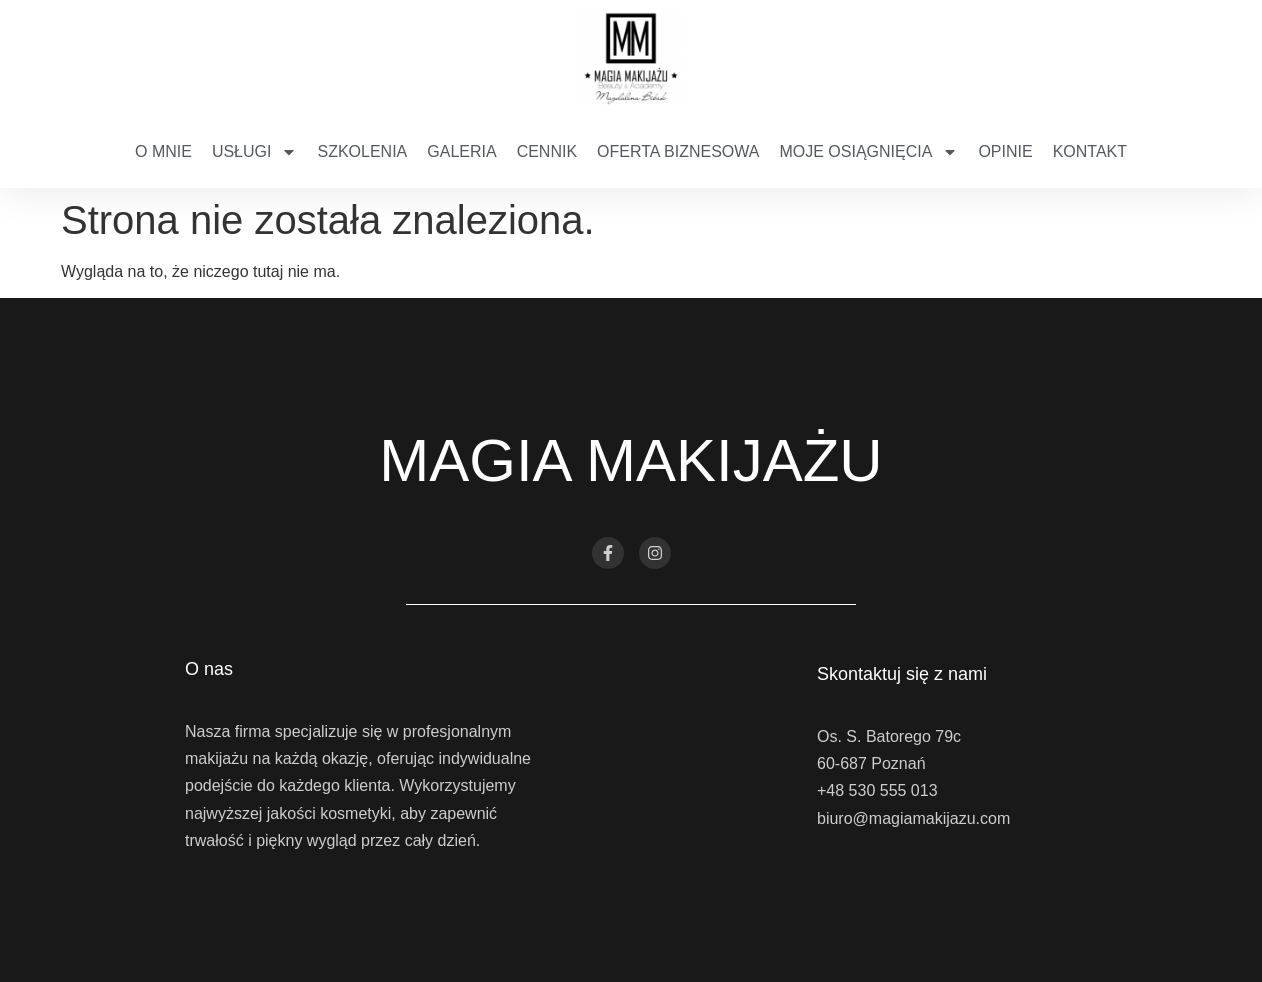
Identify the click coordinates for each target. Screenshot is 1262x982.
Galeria (461, 151)
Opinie (1005, 151)
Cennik (547, 151)
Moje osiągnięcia (868, 152)
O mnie (163, 151)
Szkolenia (362, 151)
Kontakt (1090, 151)
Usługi (255, 152)
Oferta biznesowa (678, 151)
